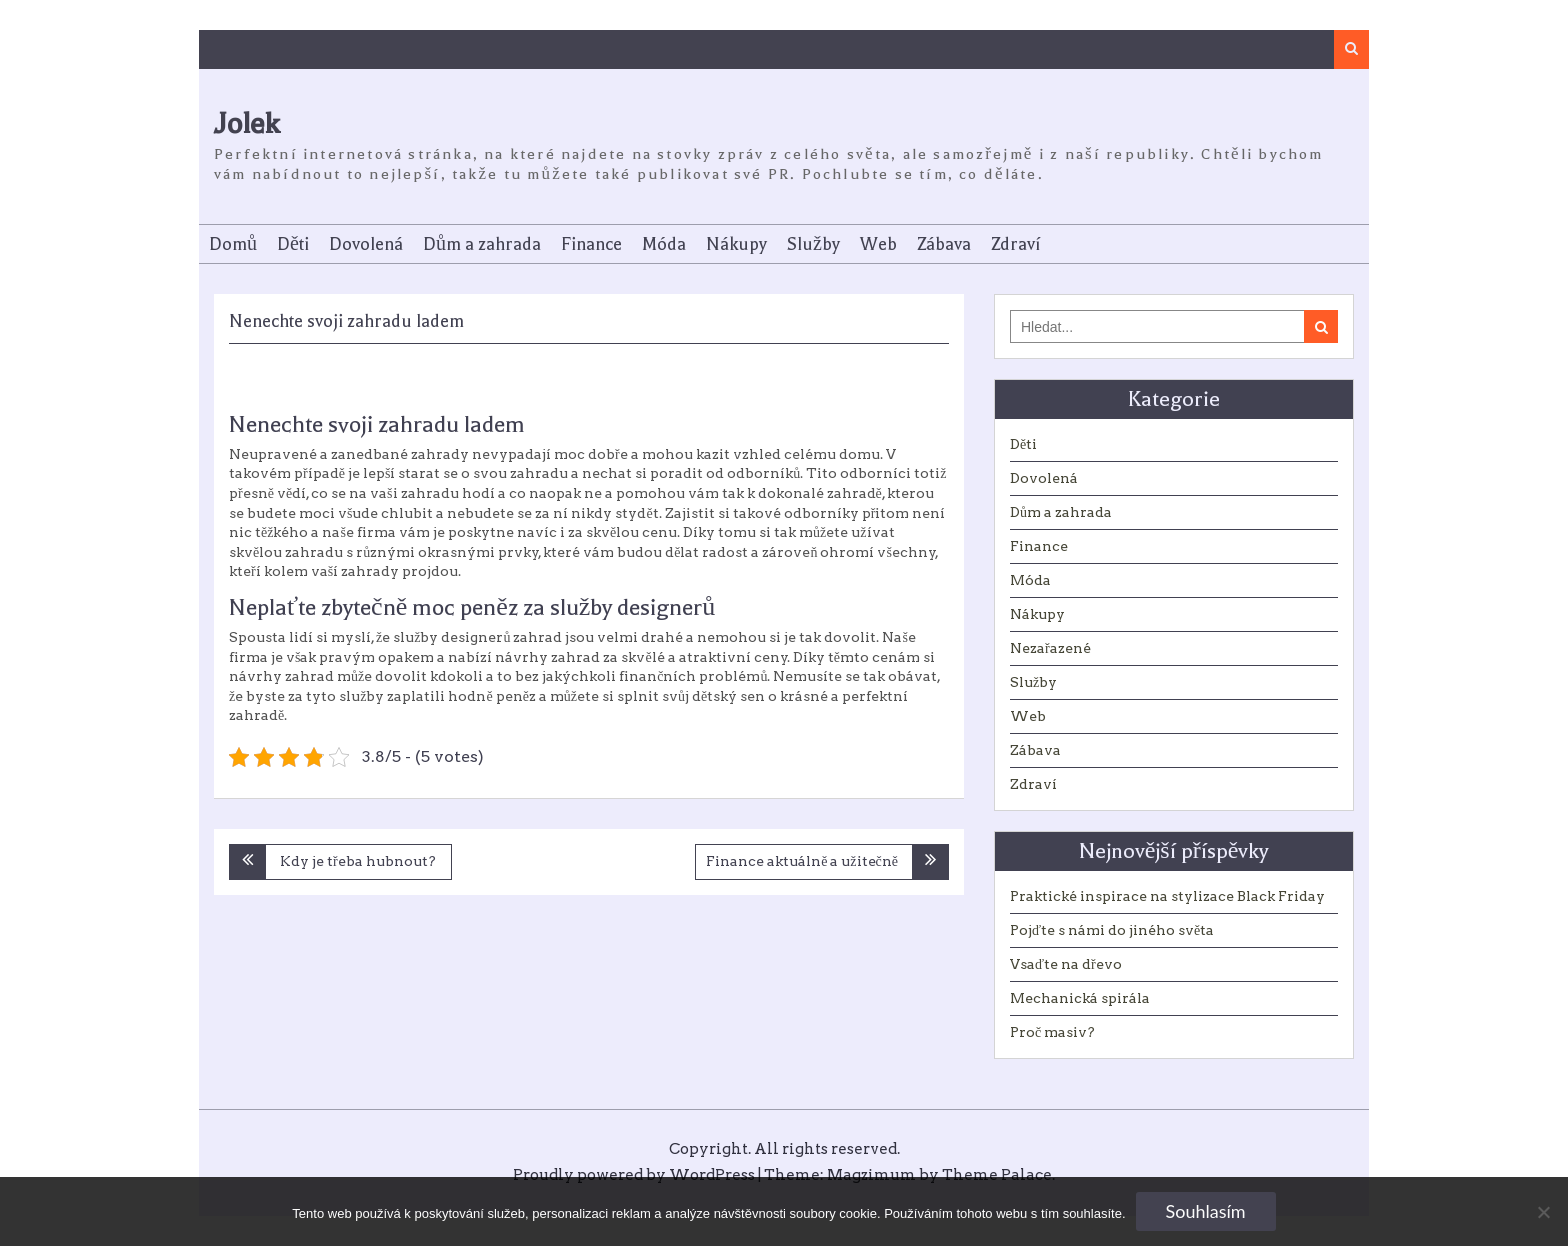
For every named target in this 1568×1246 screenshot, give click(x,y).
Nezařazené (1050, 648)
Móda (664, 244)
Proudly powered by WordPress (634, 1175)
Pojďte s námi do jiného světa (1112, 930)
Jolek (246, 123)
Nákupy (736, 244)
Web (878, 244)
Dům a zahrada (482, 244)
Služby (813, 244)
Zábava (944, 244)
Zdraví (1015, 244)
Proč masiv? (1052, 1032)
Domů (233, 244)
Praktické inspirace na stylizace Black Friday (1167, 896)
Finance (591, 244)
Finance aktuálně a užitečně (802, 861)
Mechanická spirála (1080, 998)
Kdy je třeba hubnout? (358, 861)
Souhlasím (1206, 1211)
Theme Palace (997, 1175)
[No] (1543, 1212)
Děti (293, 244)
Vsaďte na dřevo (1066, 964)
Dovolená (366, 244)
